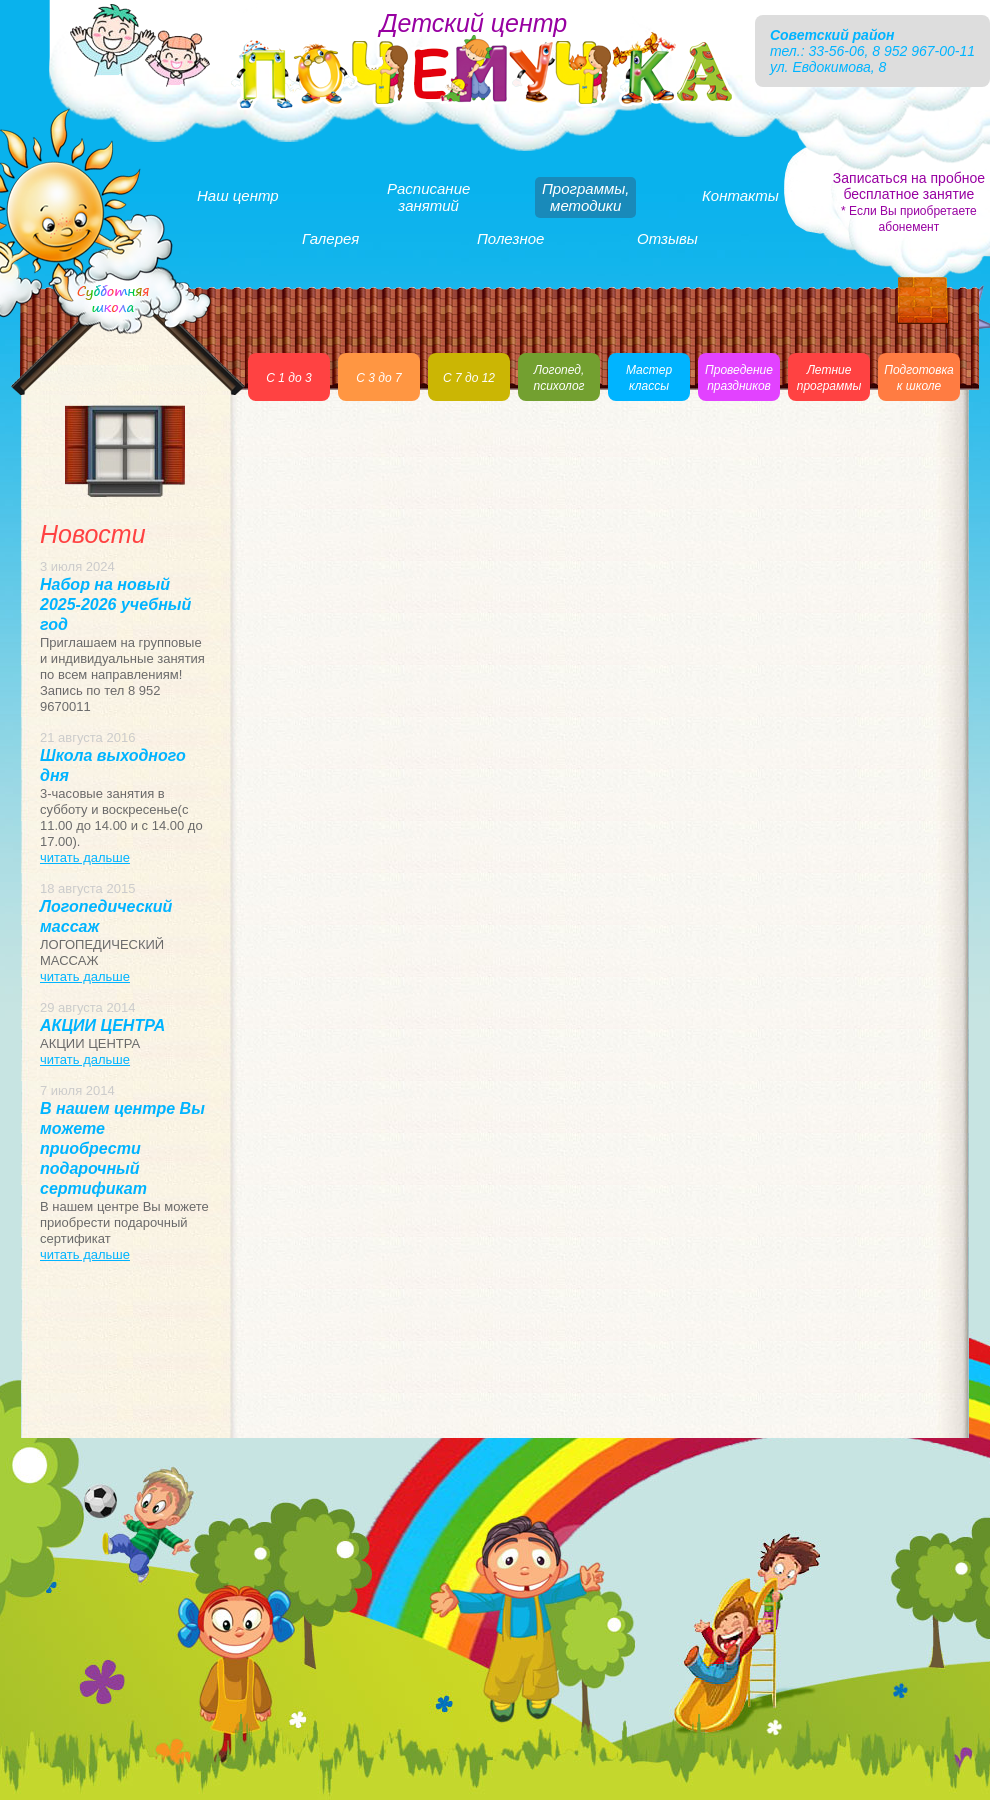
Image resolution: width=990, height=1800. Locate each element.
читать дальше (85, 857)
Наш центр (238, 195)
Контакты (740, 195)
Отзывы (667, 238)
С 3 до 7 (378, 378)
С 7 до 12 (469, 378)
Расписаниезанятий (428, 197)
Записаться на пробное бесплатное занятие (909, 202)
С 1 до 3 (288, 378)
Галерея (330, 238)
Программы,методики (585, 197)
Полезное (510, 238)
